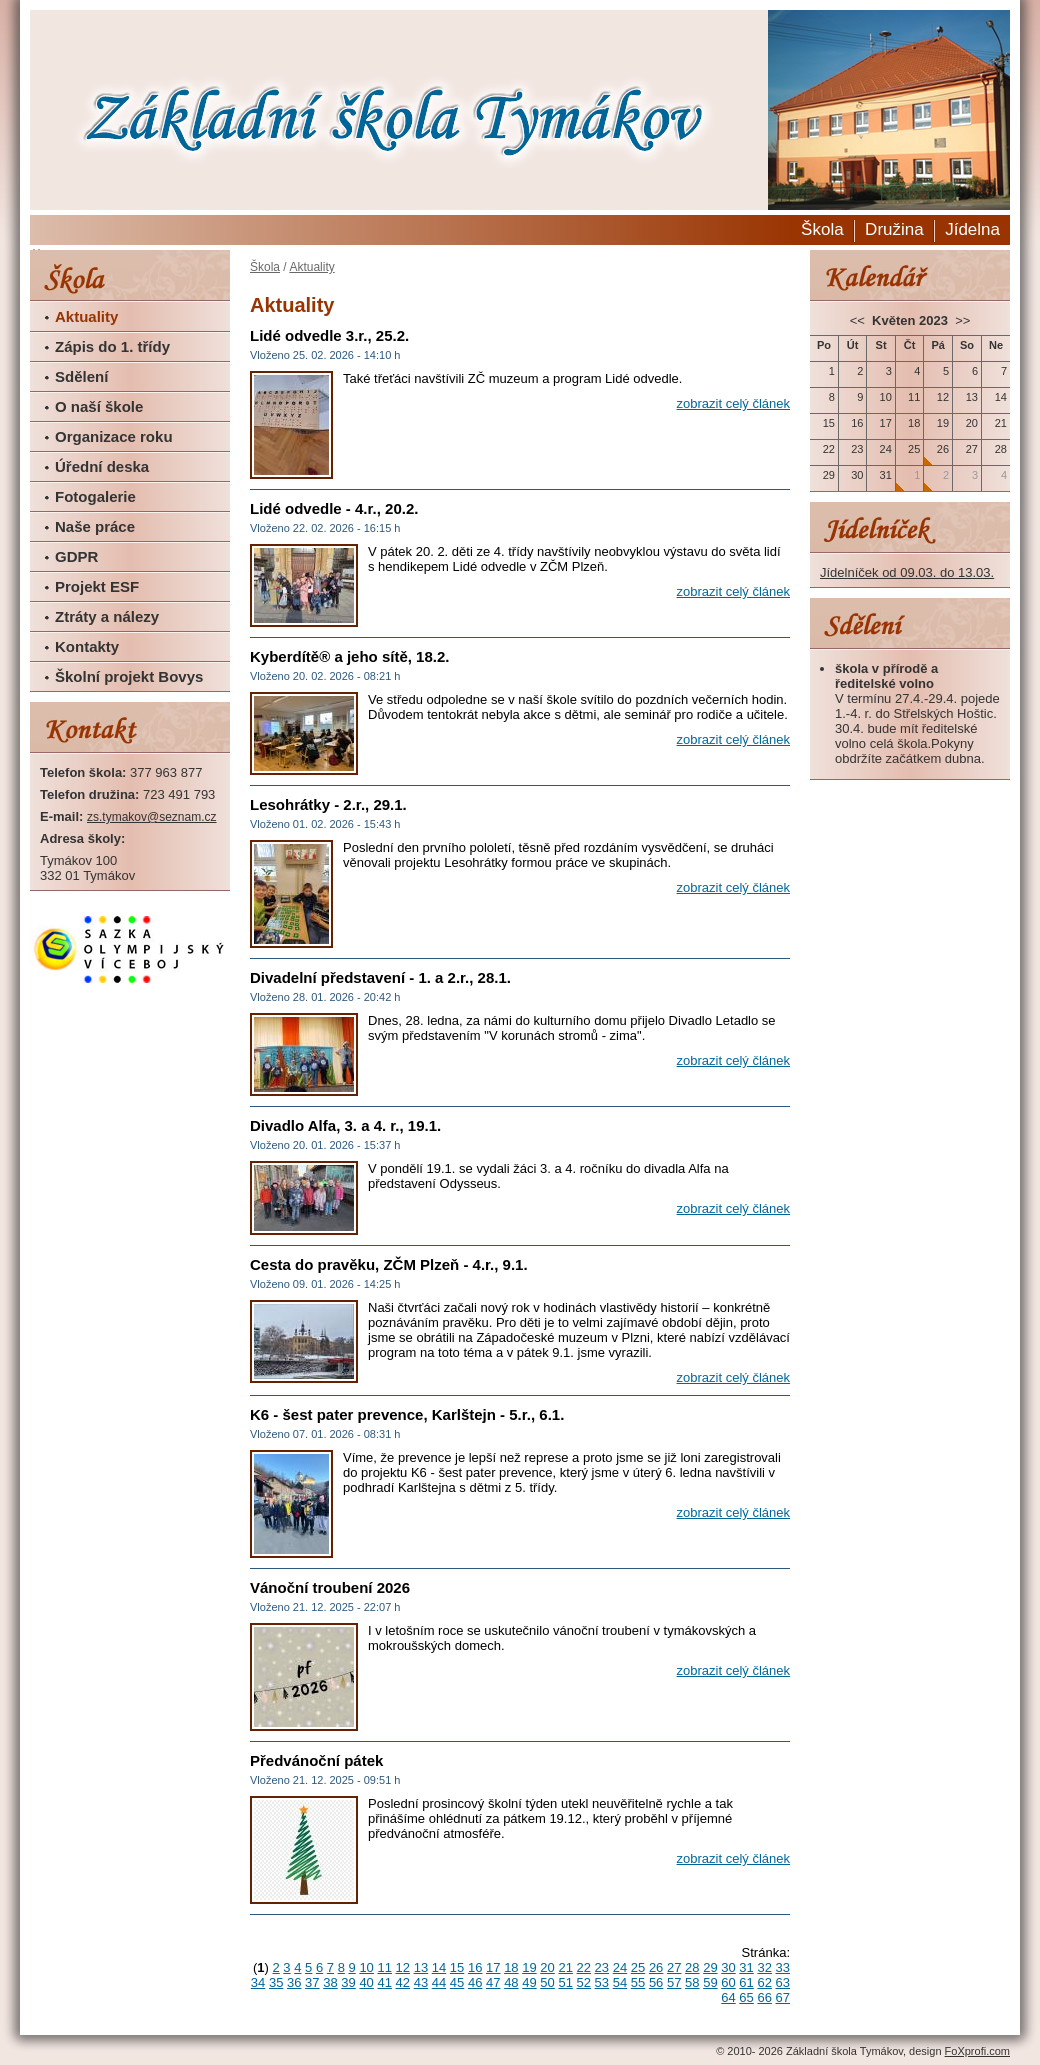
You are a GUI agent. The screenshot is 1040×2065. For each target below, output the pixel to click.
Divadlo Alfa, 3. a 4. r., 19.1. (345, 1125)
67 (783, 1997)
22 (584, 1967)
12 (403, 1967)
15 (457, 1967)
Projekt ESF (97, 586)
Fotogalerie (95, 496)
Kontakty (87, 646)
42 (403, 1982)
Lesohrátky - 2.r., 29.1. (328, 804)
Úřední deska (102, 466)
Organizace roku (114, 436)
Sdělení (81, 376)
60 (728, 1982)
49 (529, 1982)
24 (620, 1967)
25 (638, 1967)
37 (312, 1982)
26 (656, 1967)
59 (710, 1982)
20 (547, 1967)
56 (656, 1982)
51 (565, 1982)
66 (764, 1997)
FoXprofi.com (977, 2051)
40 (366, 1982)
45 (457, 1982)
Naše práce (95, 526)
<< (859, 320)
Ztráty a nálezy (107, 616)
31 (746, 1967)
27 (674, 1967)
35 (276, 1982)
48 (511, 1982)
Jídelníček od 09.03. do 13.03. (907, 572)
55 (638, 1982)
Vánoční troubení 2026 (330, 1587)
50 (547, 1982)
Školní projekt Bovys (129, 676)
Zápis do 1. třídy (112, 346)
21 (565, 1967)
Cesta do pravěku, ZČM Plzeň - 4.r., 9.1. (389, 1264)
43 (421, 1982)
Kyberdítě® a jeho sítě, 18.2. (349, 656)
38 (330, 1982)
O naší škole (99, 406)
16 (475, 1967)
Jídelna (972, 229)
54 (620, 1982)
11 (384, 1967)
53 (602, 1982)
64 (728, 1997)
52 (584, 1982)
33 (783, 1967)
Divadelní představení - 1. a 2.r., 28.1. (380, 977)
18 (511, 1967)
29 (710, 1967)
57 (674, 1982)
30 (728, 1967)
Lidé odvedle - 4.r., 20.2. (334, 508)
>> (961, 320)
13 (421, 1967)
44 (439, 1982)
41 (384, 1982)
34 (258, 1982)
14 (439, 1967)
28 (692, 1967)
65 (746, 1997)
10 (366, 1967)
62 (764, 1982)
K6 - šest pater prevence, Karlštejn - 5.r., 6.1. (407, 1414)
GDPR (76, 556)
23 (602, 1967)
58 (692, 1982)
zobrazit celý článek (733, 403)
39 (348, 1982)
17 (493, 1967)
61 (746, 1982)
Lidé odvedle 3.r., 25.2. (329, 335)
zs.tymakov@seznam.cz (152, 817)
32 (764, 1967)
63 (783, 1982)
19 (529, 1967)
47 (493, 1982)
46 (475, 1982)
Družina (894, 229)
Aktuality (86, 316)
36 (294, 1982)
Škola (822, 229)
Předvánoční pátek (316, 1760)
